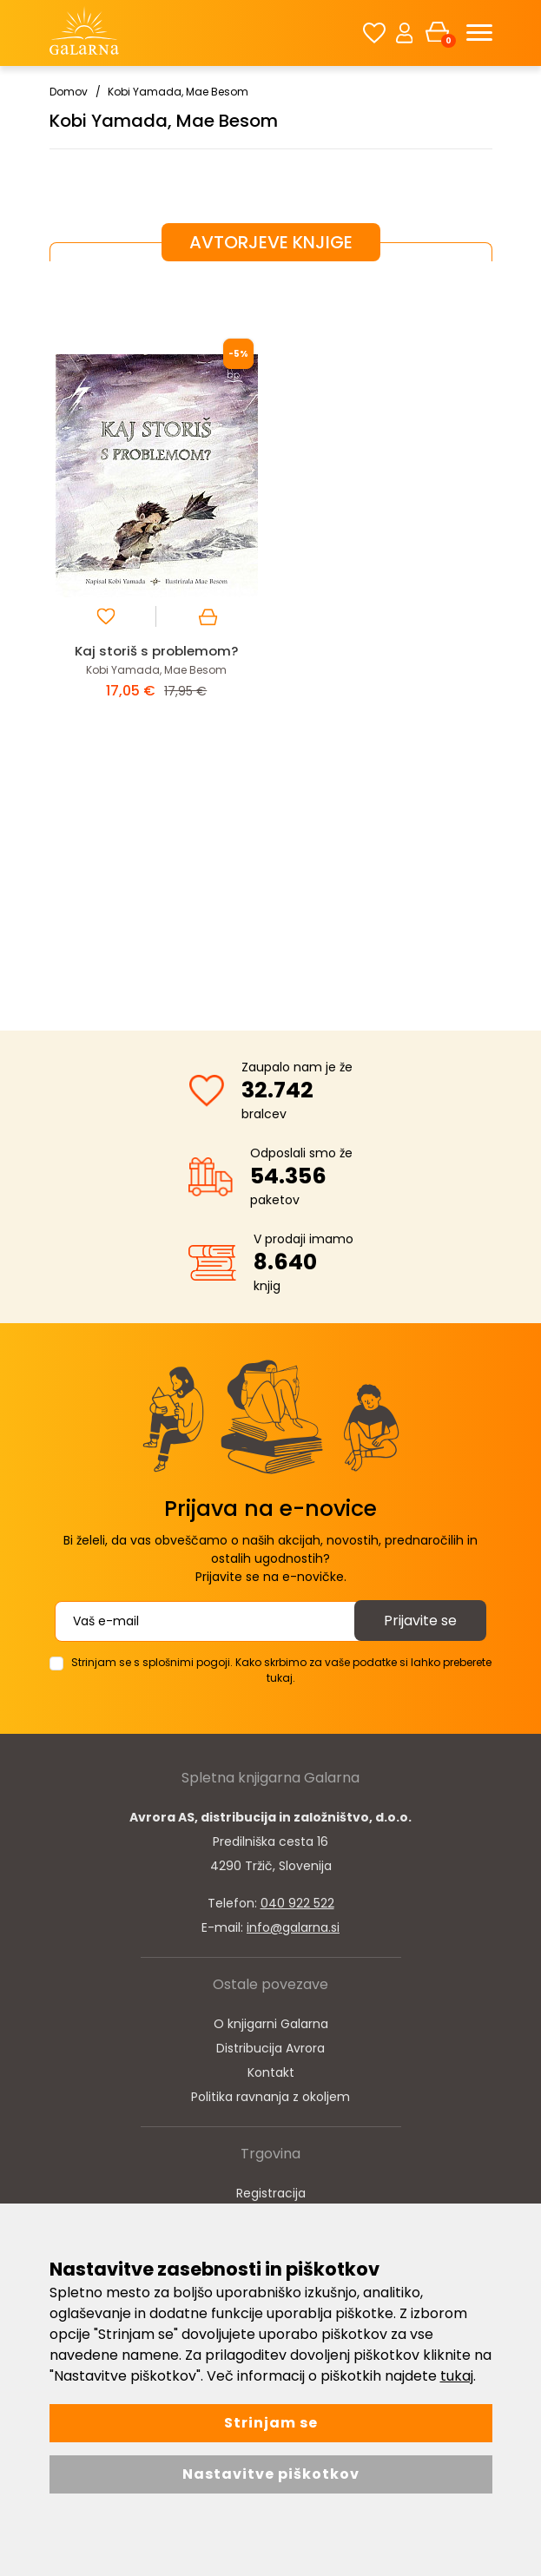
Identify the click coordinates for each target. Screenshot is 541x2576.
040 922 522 (297, 1903)
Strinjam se (271, 2423)
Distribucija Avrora (270, 2048)
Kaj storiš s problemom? (156, 651)
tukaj (456, 2376)
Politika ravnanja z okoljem (270, 2096)
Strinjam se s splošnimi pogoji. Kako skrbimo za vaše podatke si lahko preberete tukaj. (281, 1670)
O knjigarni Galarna (271, 2023)
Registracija (271, 2193)
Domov (68, 91)
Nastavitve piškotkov (271, 2474)
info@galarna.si (293, 1927)
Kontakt (270, 2072)
